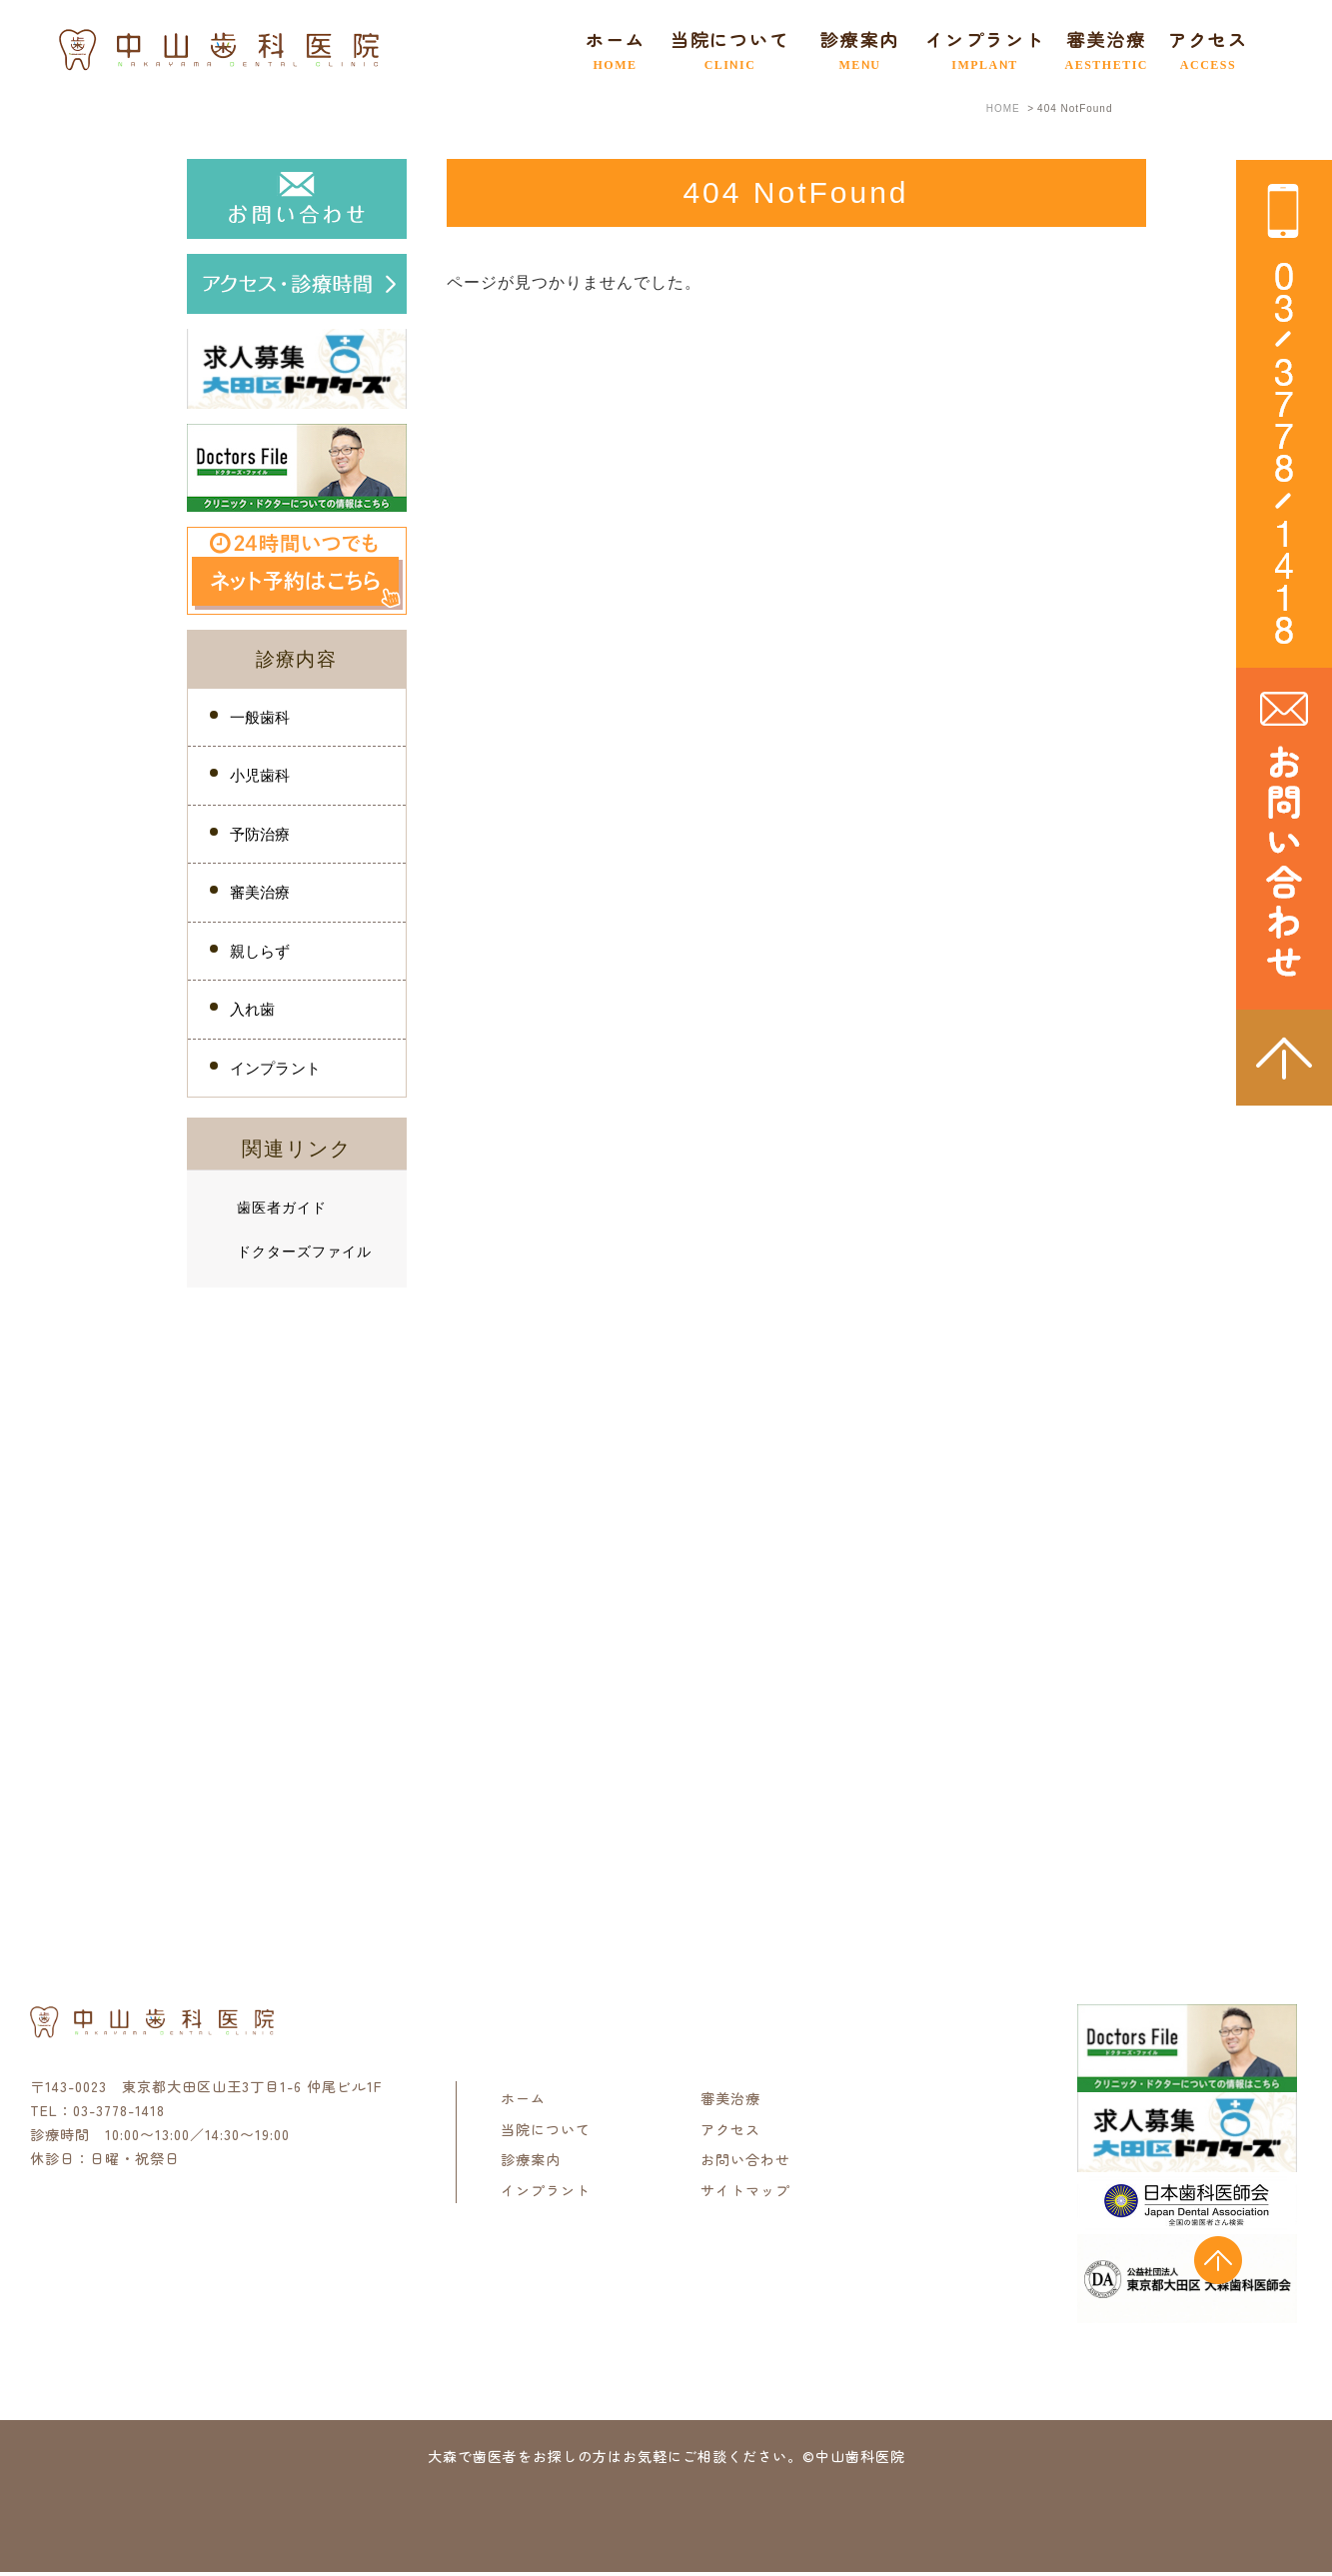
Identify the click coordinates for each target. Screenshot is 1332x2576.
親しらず (260, 953)
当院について (546, 2132)
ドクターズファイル (304, 1255)
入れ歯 (253, 1012)
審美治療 (1095, 49)
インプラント (973, 49)
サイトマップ (745, 2193)
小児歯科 (260, 776)
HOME (1003, 108)
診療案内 (531, 2163)
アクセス (1197, 49)
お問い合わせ (745, 2163)
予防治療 (260, 835)
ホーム (604, 49)
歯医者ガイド (282, 1212)
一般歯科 (260, 717)
